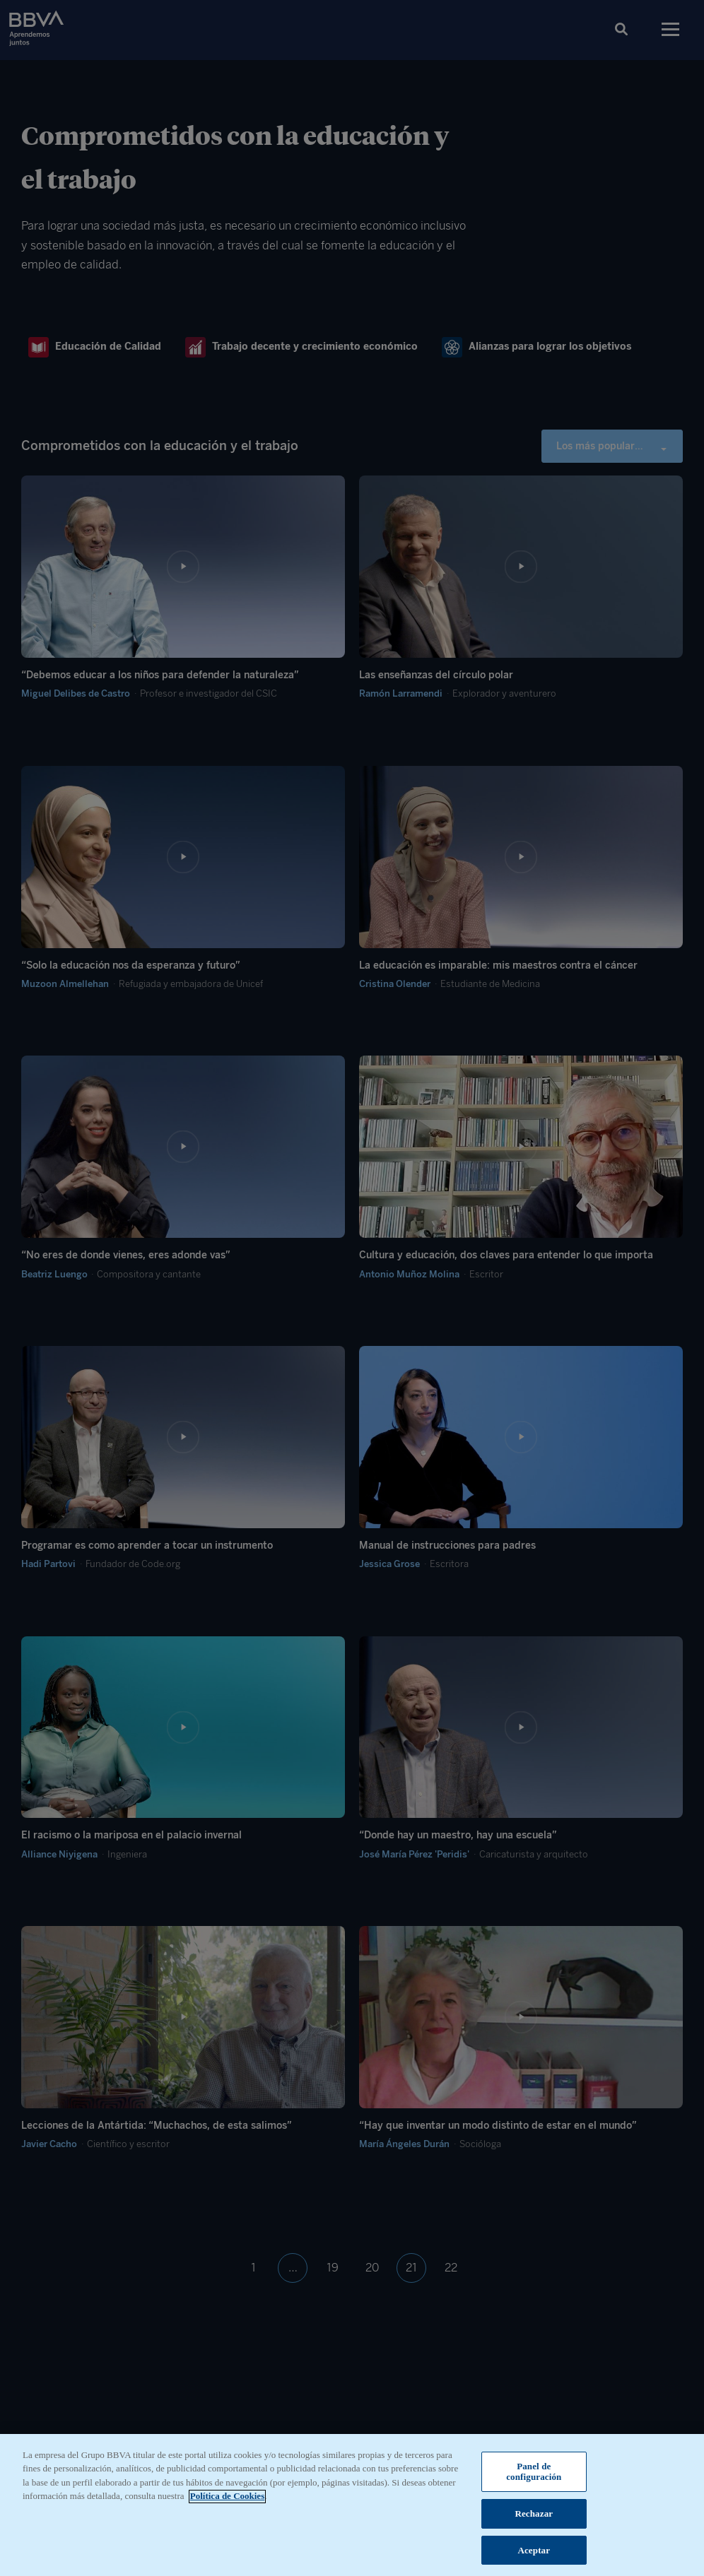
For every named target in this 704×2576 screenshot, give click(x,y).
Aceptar (533, 2558)
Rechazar (534, 2522)
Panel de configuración (533, 2480)
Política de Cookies (227, 2505)
